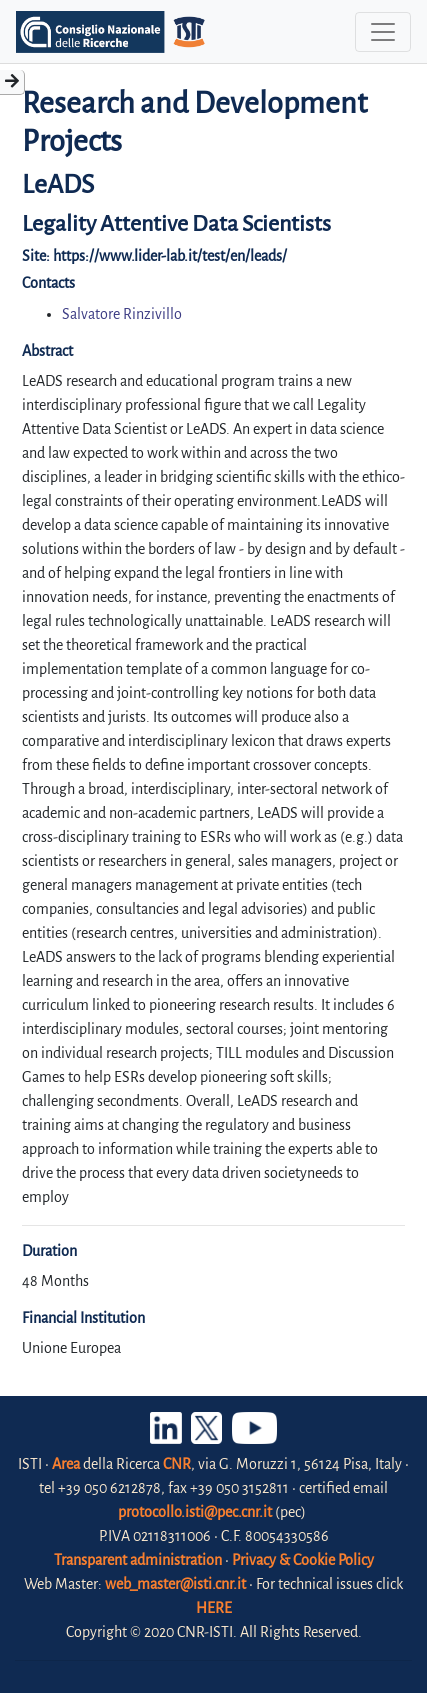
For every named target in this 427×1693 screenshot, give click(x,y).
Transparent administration (138, 1560)
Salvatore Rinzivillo (122, 314)
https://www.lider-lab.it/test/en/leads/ (170, 256)
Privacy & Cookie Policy (303, 1560)
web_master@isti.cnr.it (175, 1584)
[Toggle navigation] (383, 32)
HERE (214, 1608)
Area (66, 1464)
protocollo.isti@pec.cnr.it (195, 1512)
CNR (177, 1464)
